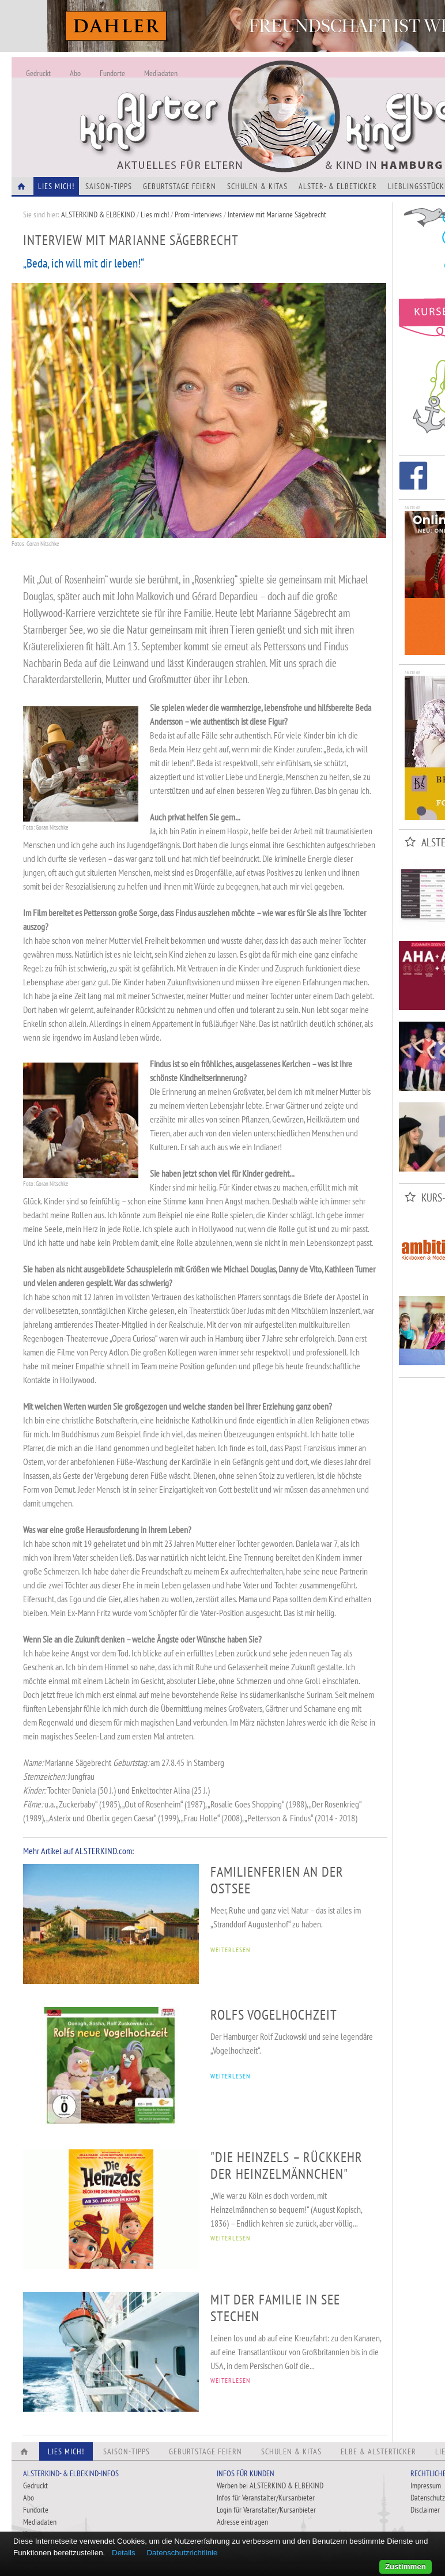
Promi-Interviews (198, 214)
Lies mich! (155, 214)
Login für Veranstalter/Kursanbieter (266, 2510)
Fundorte (112, 73)
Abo (75, 73)
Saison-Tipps (108, 186)
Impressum (425, 2485)
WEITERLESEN (230, 1949)
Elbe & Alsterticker (378, 2451)
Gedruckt (38, 73)
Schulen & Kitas (257, 186)
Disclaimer (425, 2510)
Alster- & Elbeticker (338, 186)
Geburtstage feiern (179, 186)
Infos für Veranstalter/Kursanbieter (266, 2497)
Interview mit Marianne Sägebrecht (277, 214)
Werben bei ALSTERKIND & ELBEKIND (270, 2485)
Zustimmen (405, 2566)
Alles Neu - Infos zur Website (201, 103)
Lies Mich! (56, 186)
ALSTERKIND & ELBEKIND (98, 214)
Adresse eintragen (242, 2522)
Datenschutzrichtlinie (181, 2552)
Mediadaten (161, 73)
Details (123, 2552)
